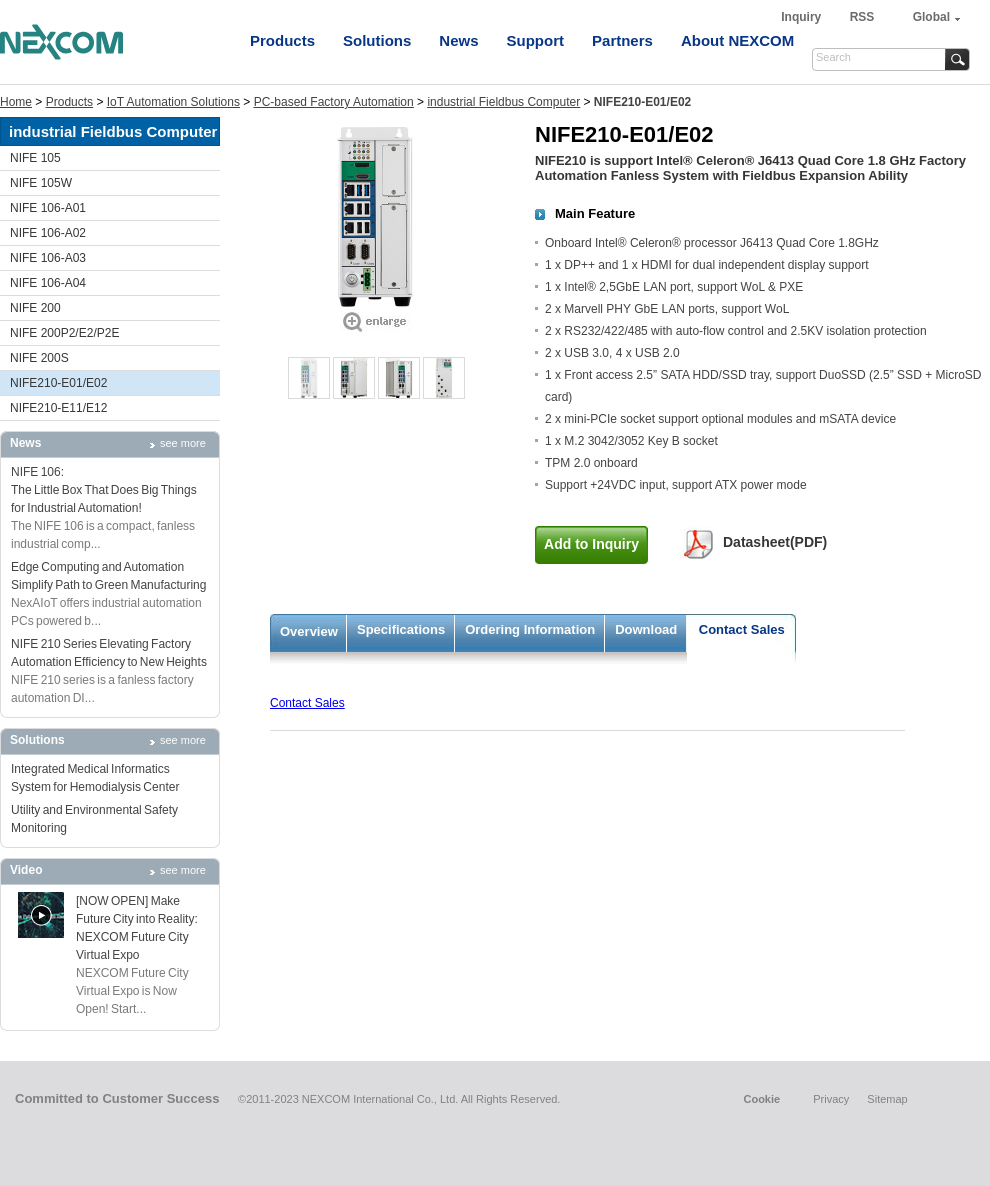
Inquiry (802, 17)
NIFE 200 (35, 308)
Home (16, 102)
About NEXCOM (737, 40)
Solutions (377, 40)
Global (931, 17)
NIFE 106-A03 (48, 258)
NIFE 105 (35, 158)
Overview (309, 631)
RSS (862, 17)
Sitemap (887, 1099)
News (458, 40)
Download (646, 629)
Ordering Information (530, 629)
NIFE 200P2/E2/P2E (64, 333)
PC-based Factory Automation (334, 102)
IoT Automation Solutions (173, 102)
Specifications (401, 629)
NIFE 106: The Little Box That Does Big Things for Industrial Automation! (104, 490)
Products (282, 40)
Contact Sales (742, 629)
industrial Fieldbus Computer (503, 102)
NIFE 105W (41, 183)
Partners (622, 40)
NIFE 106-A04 (48, 283)
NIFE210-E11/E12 (58, 408)
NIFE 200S (39, 358)
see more (183, 443)
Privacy (831, 1099)
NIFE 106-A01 (48, 208)
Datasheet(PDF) (775, 542)
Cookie (761, 1099)
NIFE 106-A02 (48, 233)
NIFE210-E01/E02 (58, 383)
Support (536, 40)
